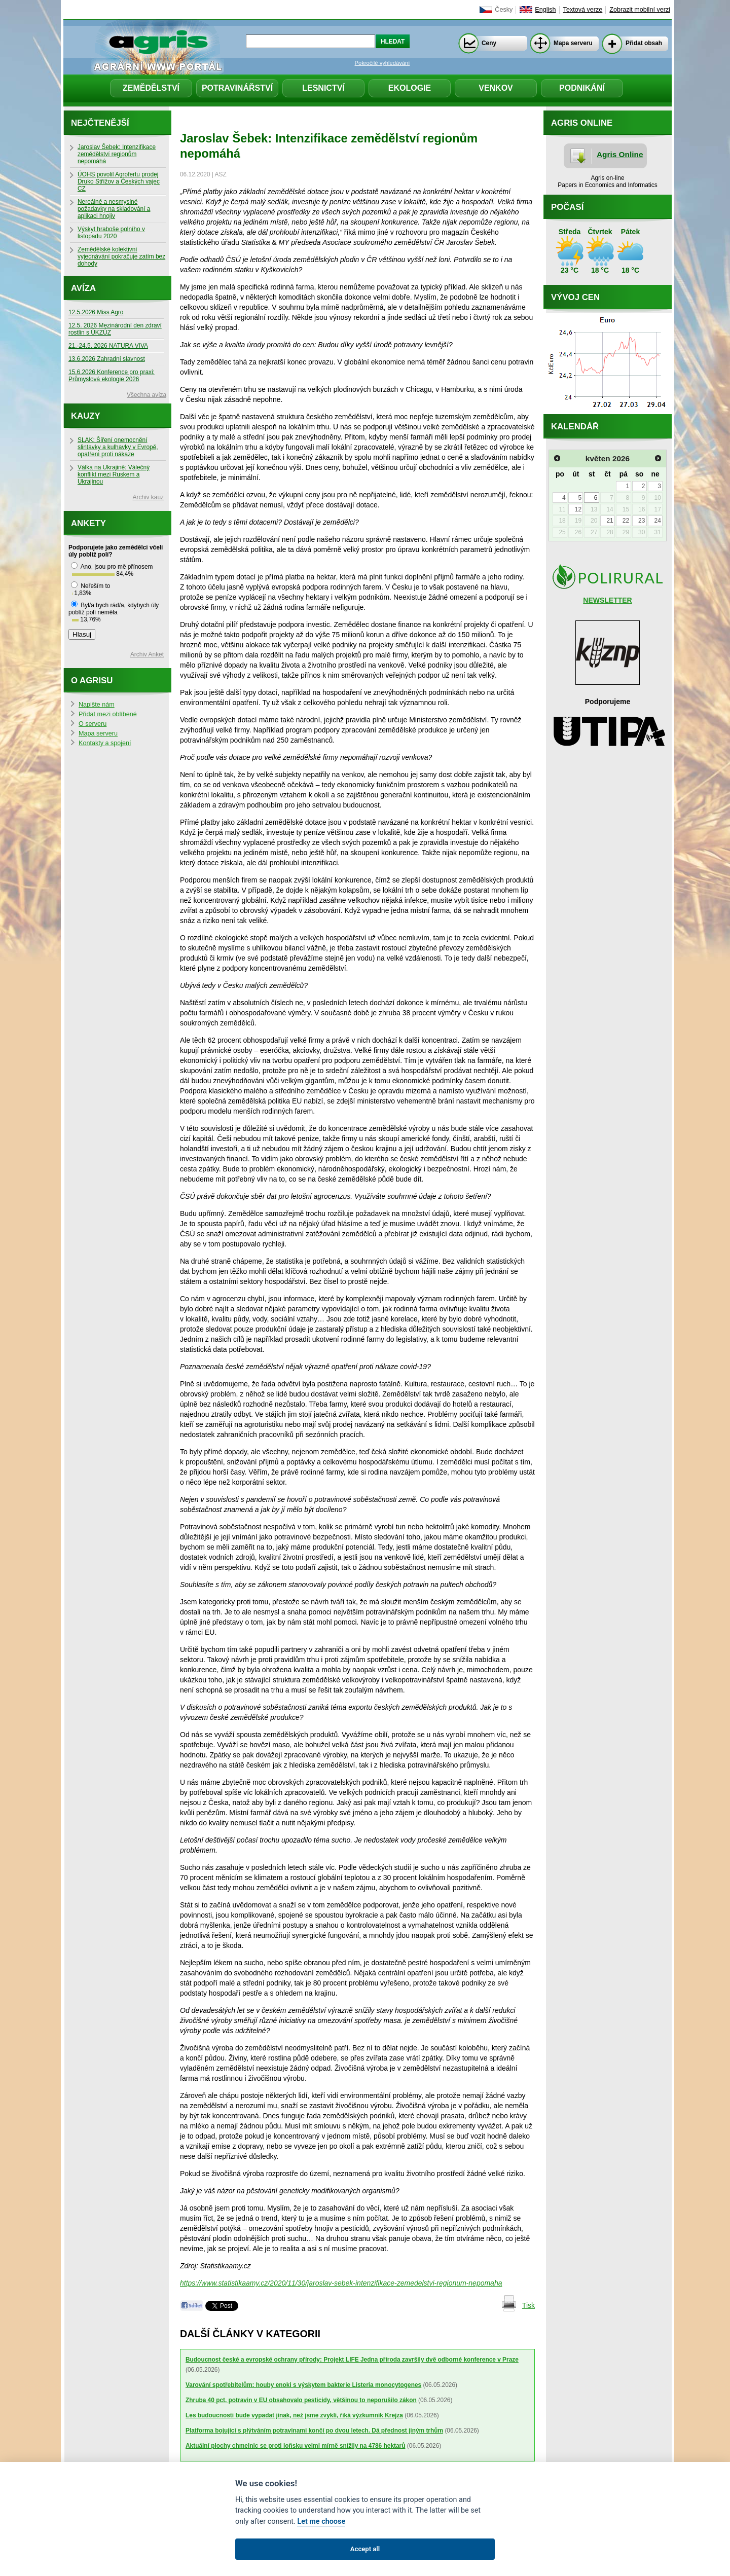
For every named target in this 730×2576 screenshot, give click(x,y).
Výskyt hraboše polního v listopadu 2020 (111, 233)
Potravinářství (237, 88)
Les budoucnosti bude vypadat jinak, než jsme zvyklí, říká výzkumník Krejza (294, 2415)
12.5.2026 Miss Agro (95, 312)
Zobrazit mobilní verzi (639, 9)
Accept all (365, 2549)
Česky (504, 9)
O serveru (92, 723)
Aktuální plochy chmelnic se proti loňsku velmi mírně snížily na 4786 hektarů (296, 2445)
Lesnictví (323, 88)
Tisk (528, 2305)
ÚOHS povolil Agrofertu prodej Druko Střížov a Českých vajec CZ (119, 181)
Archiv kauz (148, 497)
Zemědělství (151, 88)
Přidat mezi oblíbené (108, 714)
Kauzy (85, 416)
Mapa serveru (573, 43)
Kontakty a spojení (105, 743)
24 (657, 520)
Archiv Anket (147, 654)
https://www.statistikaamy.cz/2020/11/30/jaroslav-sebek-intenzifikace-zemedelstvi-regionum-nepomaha (341, 2283)
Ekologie (409, 88)
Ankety (88, 523)
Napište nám (97, 704)
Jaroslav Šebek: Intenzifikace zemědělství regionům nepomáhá (117, 154)
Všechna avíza (146, 394)
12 (578, 509)
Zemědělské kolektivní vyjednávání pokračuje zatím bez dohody (121, 256)
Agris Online (620, 154)
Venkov (496, 88)
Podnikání (582, 88)
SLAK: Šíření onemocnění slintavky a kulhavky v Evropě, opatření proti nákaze (118, 447)
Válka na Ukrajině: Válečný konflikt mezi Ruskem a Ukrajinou (114, 474)
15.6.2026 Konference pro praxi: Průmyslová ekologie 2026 (111, 376)
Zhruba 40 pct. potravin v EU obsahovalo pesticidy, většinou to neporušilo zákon (301, 2400)
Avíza (83, 288)
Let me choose (321, 2521)
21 (609, 520)
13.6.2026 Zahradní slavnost (106, 358)
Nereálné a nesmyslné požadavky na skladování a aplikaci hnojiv (114, 208)
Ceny (489, 43)
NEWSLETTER (607, 600)
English (545, 9)
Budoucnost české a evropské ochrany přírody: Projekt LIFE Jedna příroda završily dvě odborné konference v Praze (352, 2359)
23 (641, 520)
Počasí (567, 207)
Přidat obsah (644, 43)
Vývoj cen (575, 297)
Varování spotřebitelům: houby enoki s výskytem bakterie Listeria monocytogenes (303, 2384)
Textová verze (583, 9)
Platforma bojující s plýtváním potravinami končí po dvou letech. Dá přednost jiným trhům (314, 2430)
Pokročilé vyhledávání (382, 63)
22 (626, 520)
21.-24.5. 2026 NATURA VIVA (108, 345)
